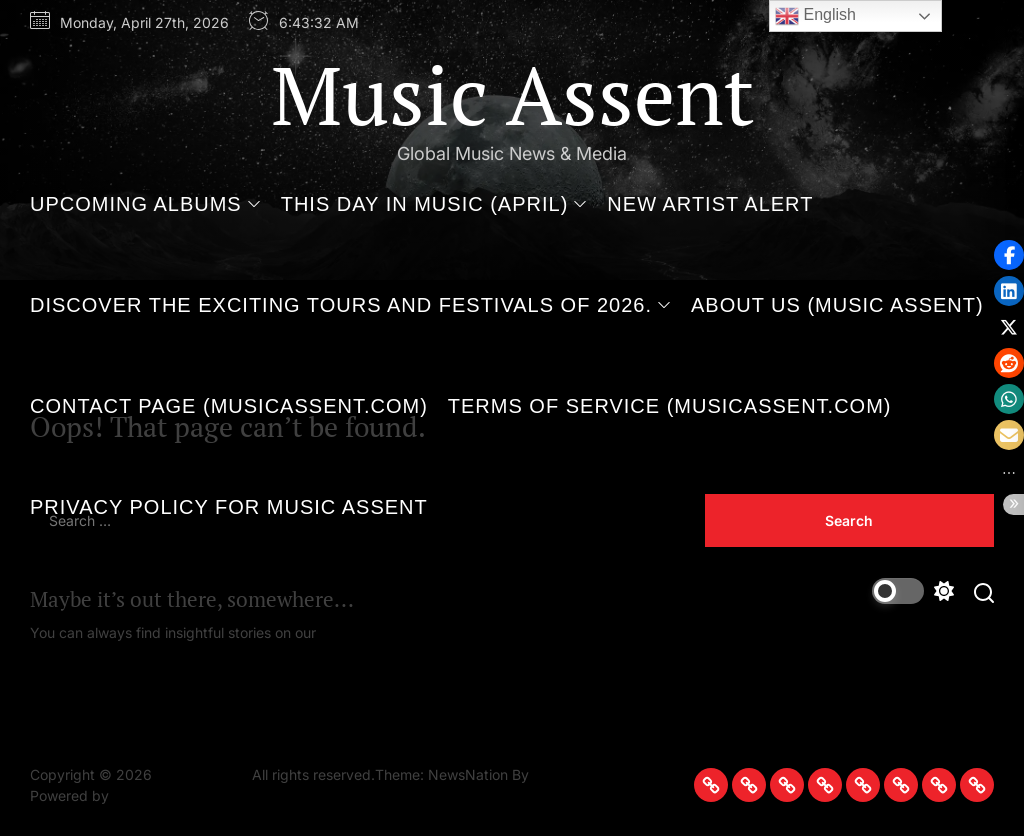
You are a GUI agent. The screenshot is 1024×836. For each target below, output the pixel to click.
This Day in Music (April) (434, 204)
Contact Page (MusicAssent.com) (229, 406)
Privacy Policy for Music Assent (229, 507)
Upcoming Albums (145, 204)
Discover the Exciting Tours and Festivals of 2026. (350, 305)
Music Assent (512, 94)
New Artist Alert (710, 204)
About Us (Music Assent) (837, 305)
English (815, 16)
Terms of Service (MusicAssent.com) (670, 406)
